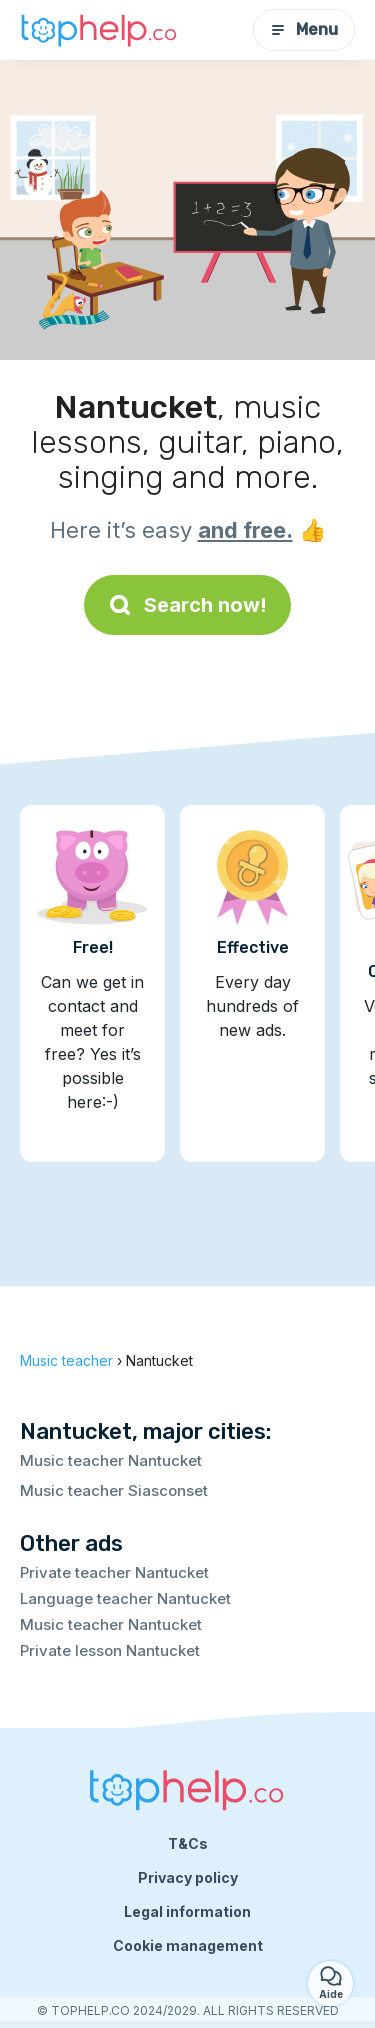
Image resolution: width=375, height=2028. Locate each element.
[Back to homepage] (100, 30)
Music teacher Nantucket (111, 1460)
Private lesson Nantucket (110, 1650)
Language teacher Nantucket (125, 1598)
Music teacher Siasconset (114, 1490)
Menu (304, 29)
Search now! (187, 605)
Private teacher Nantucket (114, 1572)
